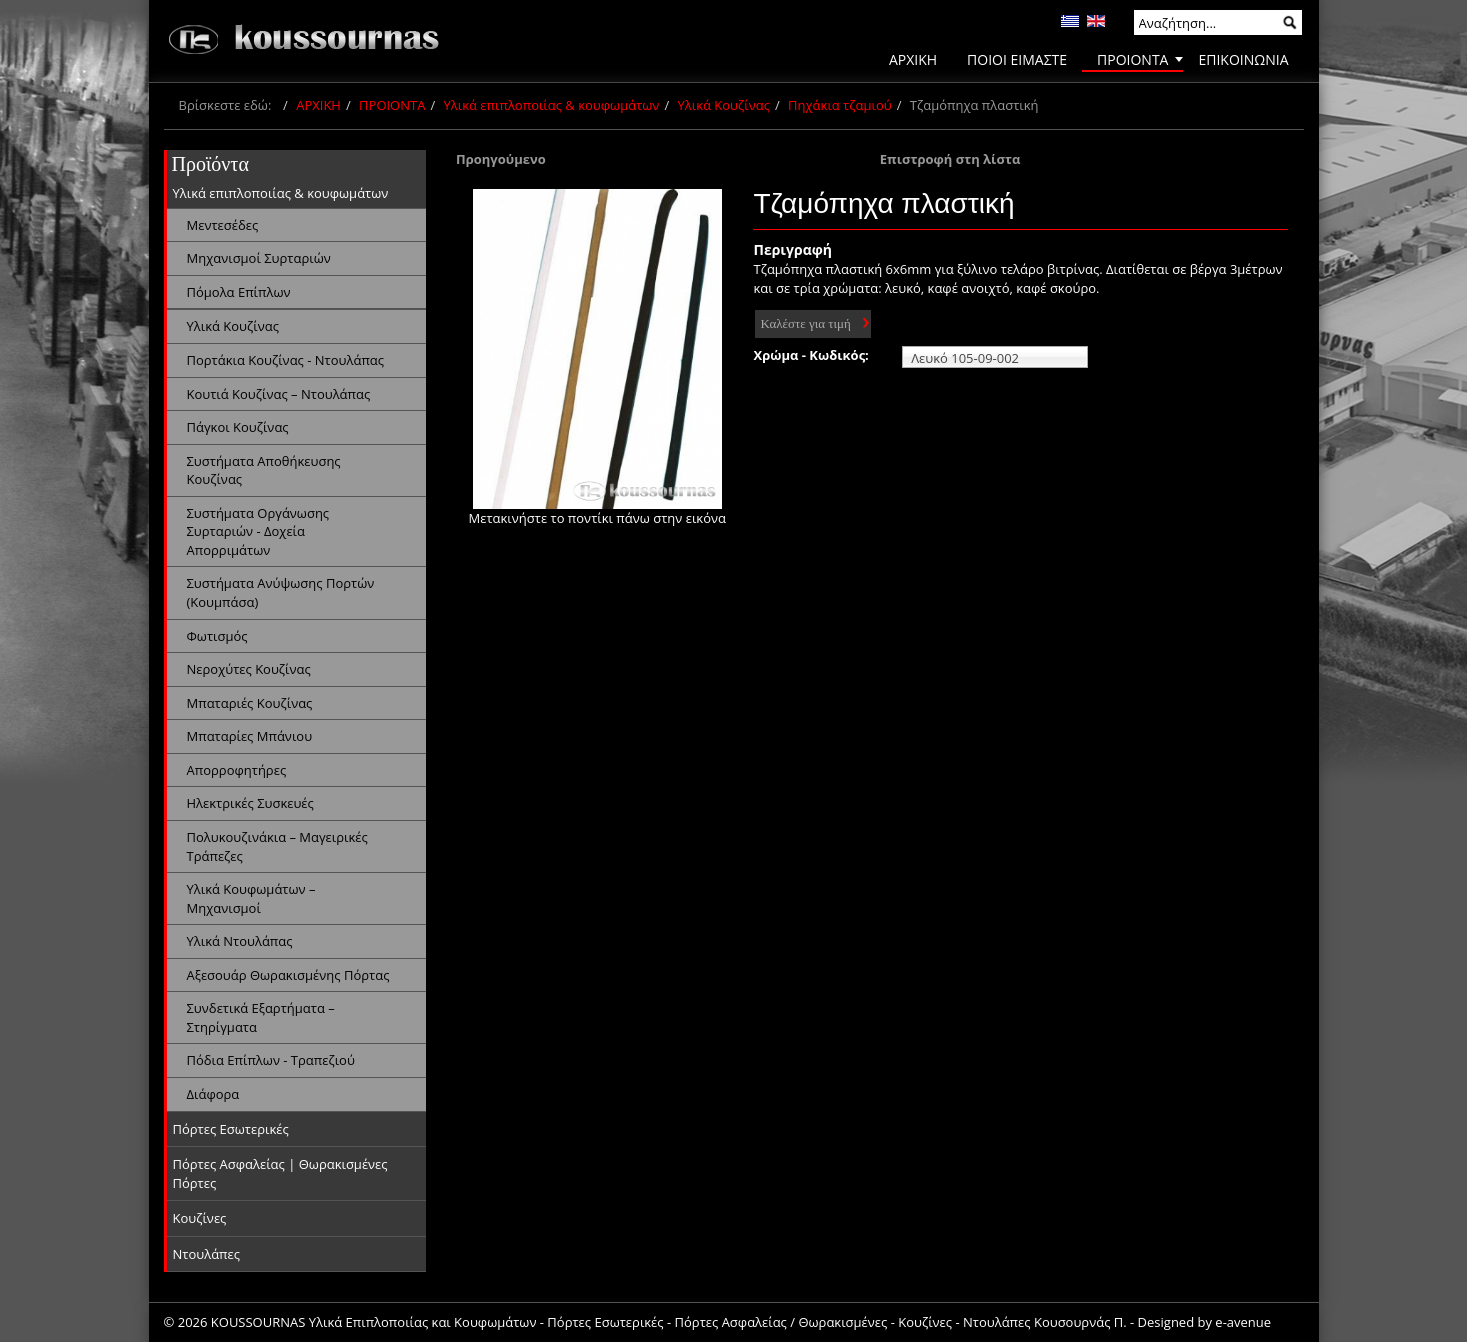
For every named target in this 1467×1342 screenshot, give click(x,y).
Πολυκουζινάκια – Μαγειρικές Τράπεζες (277, 846)
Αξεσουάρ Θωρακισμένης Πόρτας (288, 975)
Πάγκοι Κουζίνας (238, 427)
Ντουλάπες (207, 1254)
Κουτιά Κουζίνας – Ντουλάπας (279, 394)
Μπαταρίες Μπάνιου (250, 736)
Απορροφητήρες (237, 770)
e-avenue (1243, 1322)
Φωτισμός (217, 636)
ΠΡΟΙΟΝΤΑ (392, 105)
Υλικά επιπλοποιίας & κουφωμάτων (552, 105)
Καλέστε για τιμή (805, 323)
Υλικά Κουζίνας (724, 105)
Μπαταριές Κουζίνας (250, 703)
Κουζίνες (200, 1218)
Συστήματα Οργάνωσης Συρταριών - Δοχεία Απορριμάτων (258, 531)
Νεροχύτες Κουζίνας (249, 669)
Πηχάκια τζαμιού (840, 105)
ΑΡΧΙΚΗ (318, 105)
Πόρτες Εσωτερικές (231, 1129)
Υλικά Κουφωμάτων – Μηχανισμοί (251, 898)
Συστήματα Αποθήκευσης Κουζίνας (264, 470)
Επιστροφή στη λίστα (950, 159)
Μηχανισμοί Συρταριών (259, 258)
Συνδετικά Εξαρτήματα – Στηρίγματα (261, 1017)
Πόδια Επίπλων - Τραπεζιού (271, 1060)
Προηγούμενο (501, 159)
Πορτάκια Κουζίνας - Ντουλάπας (286, 360)
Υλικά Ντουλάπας (240, 941)
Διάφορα (213, 1094)
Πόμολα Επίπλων (239, 292)
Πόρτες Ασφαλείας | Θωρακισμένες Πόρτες (280, 1173)
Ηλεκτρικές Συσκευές (250, 803)
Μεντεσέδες (223, 225)
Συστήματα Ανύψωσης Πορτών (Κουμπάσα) (281, 592)
